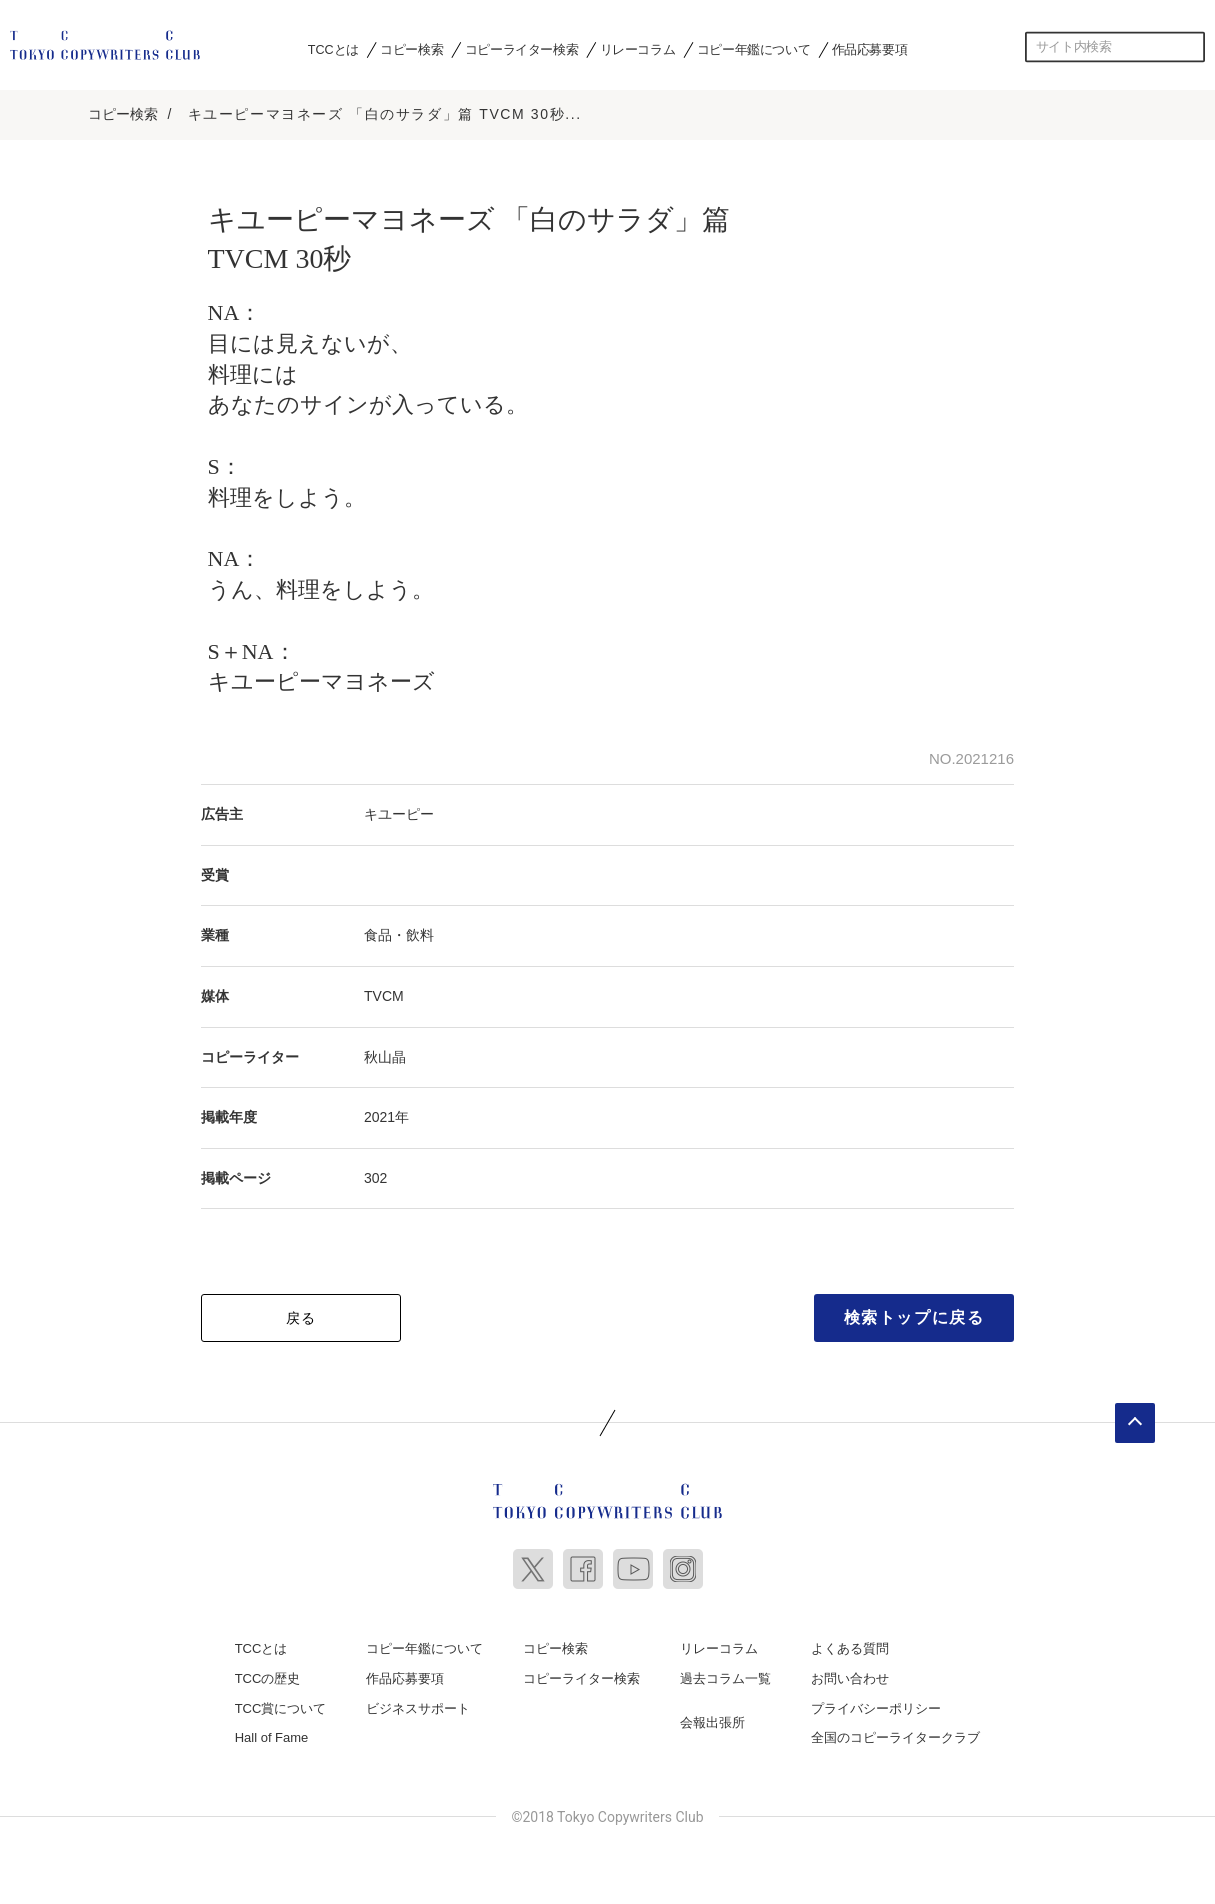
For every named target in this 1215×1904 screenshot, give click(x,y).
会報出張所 (712, 1718)
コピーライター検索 (521, 49)
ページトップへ (1135, 1420)
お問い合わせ (850, 1675)
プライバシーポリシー (876, 1704)
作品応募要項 (870, 49)
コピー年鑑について (753, 49)
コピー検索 (411, 49)
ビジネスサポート (418, 1704)
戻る (301, 1315)
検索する (1190, 47)
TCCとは (333, 49)
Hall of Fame (272, 1734)
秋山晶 (385, 1053)
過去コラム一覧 (725, 1675)
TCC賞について (281, 1704)
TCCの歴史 (268, 1675)
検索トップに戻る (914, 1314)
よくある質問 (850, 1645)
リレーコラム (638, 49)
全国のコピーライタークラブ (895, 1734)
